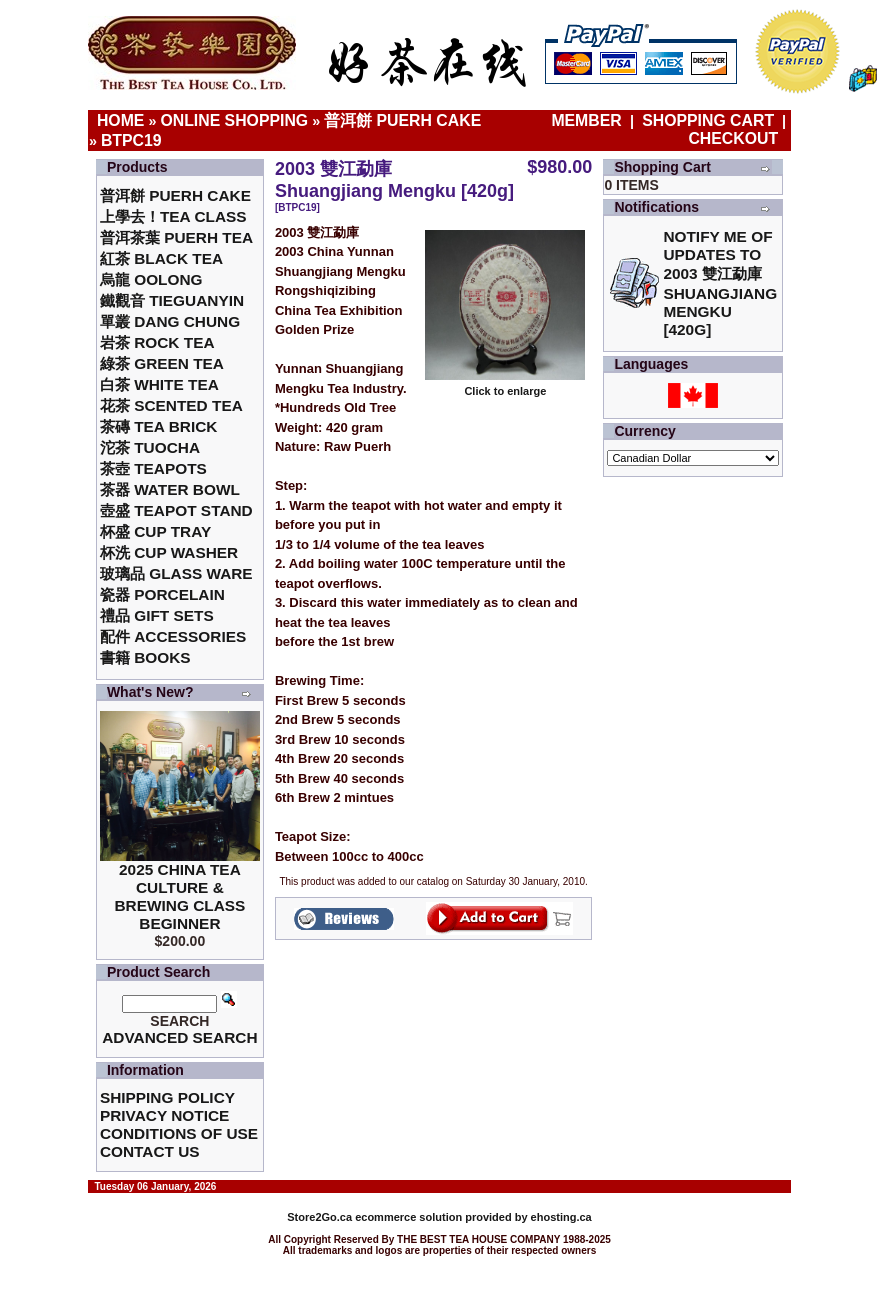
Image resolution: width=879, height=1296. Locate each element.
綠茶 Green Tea (162, 363)
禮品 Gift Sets (157, 615)
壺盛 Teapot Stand (176, 510)
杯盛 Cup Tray (155, 531)
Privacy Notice (164, 1115)
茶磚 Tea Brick (159, 426)
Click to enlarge (505, 386)
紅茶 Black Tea (161, 258)
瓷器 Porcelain (162, 594)
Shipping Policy (167, 1097)
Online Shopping (234, 120)
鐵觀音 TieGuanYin (172, 300)
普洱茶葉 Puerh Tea (176, 237)
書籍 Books (145, 657)
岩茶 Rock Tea (157, 342)
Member (588, 120)
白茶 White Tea (159, 384)
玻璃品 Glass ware (176, 573)
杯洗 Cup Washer (169, 552)
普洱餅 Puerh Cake (402, 120)
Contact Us (150, 1151)
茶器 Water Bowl (170, 489)
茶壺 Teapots (153, 468)
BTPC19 (131, 140)
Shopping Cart (708, 120)
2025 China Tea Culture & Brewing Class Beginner (179, 896)
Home (121, 120)
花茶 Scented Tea (171, 405)
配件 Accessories (173, 636)
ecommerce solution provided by (408, 1217)
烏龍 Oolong (151, 279)
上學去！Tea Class (173, 216)
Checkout (733, 138)
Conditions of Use (179, 1133)
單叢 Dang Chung (170, 321)
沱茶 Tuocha (150, 447)
